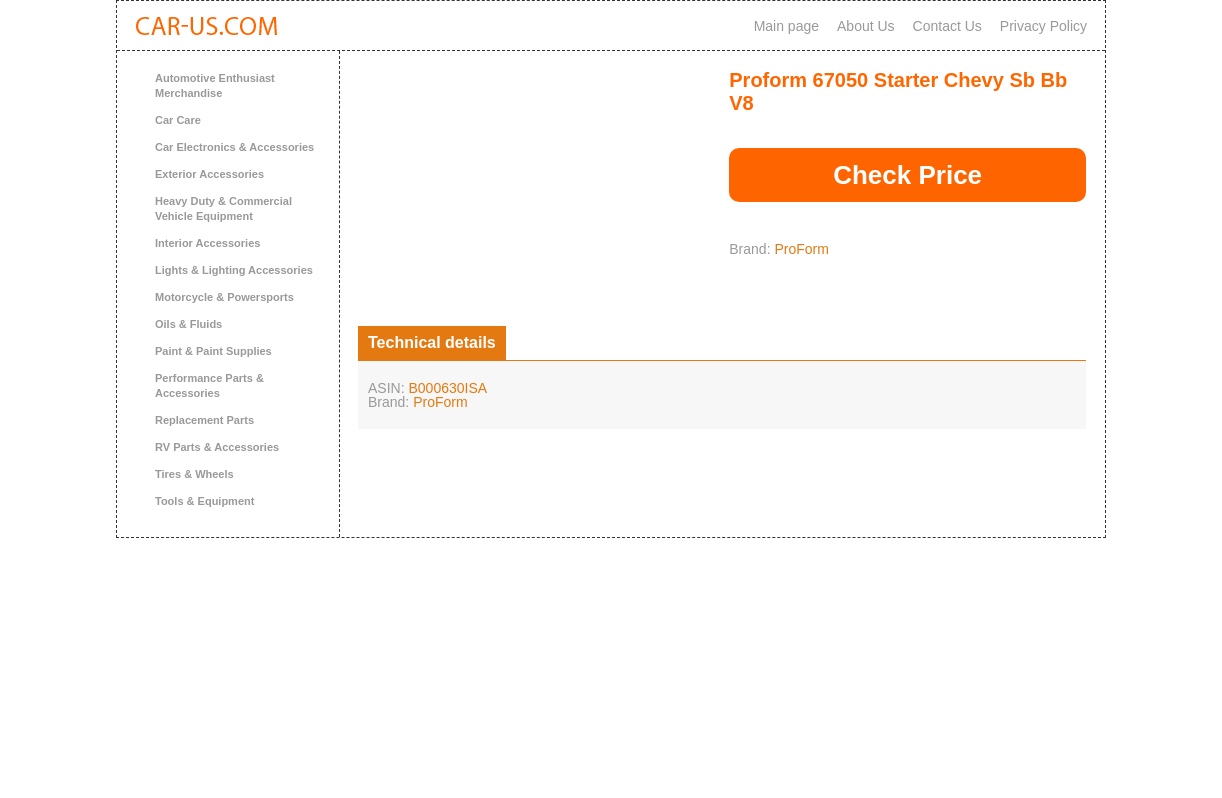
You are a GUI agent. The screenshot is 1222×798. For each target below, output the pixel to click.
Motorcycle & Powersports (224, 297)
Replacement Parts (204, 420)
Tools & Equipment (204, 501)
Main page (786, 26)
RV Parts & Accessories (217, 447)
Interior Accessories (207, 243)
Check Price (907, 175)
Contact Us (947, 26)
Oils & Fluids (188, 324)
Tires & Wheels (194, 474)
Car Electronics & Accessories (234, 147)
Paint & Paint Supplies (213, 351)
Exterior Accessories (209, 174)
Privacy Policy (1043, 26)
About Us (866, 26)
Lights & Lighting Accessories (234, 270)
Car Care (178, 120)
